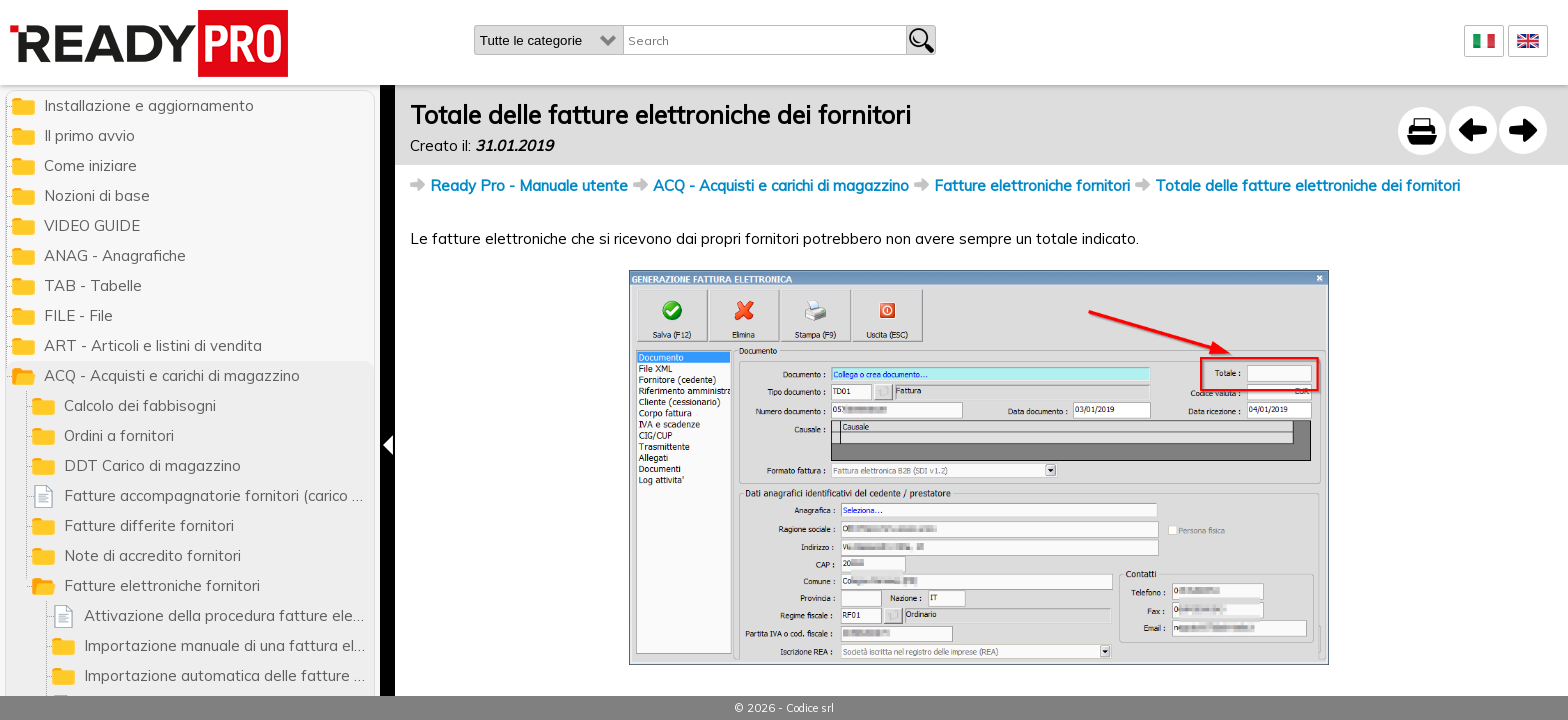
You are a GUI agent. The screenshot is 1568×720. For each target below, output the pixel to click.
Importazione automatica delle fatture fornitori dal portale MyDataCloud (229, 675)
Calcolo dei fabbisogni (140, 405)
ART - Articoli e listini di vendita (153, 345)
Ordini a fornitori (119, 435)
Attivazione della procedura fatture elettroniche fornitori (229, 615)
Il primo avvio (89, 135)
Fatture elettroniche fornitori (1032, 185)
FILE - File (78, 315)
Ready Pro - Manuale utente (529, 185)
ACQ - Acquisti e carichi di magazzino (781, 185)
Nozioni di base (97, 195)
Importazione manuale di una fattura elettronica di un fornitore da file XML (229, 645)
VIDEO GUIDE (92, 225)
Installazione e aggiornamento (149, 105)
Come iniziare (90, 165)
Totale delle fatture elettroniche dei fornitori (1307, 185)
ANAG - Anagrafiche (115, 255)
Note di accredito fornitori (152, 555)
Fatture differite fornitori (149, 525)
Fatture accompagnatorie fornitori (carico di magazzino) (219, 495)
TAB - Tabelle (93, 285)
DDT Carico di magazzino (152, 465)
